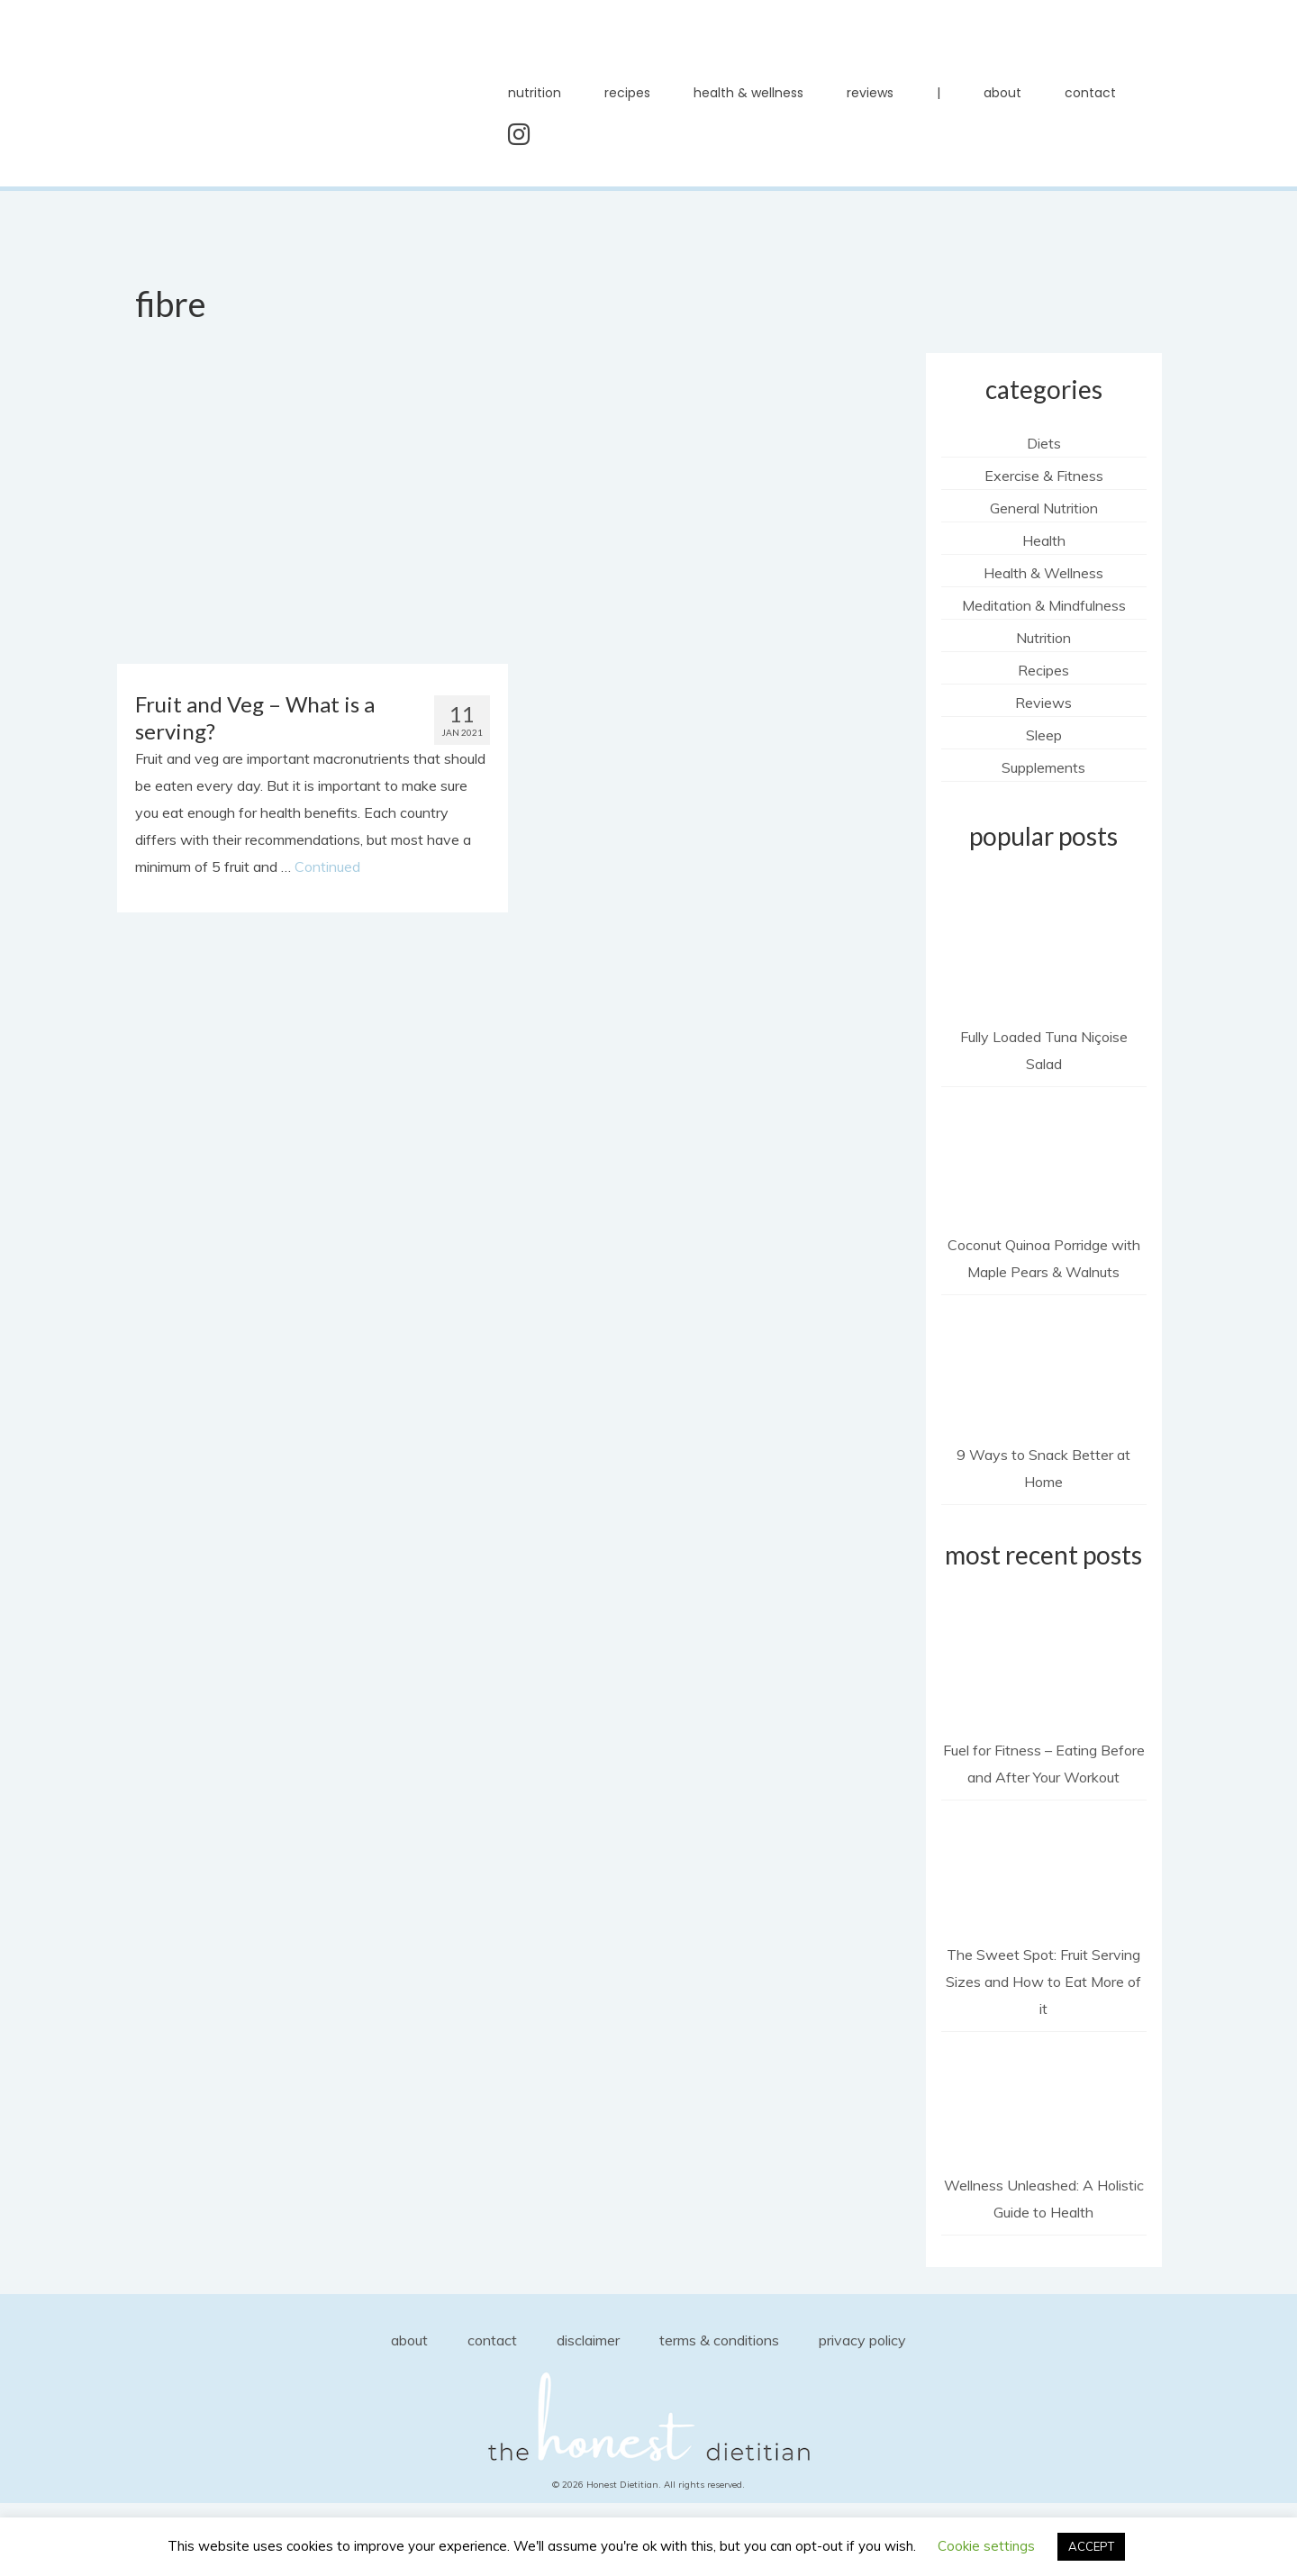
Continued (327, 866)
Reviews (1043, 703)
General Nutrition (1044, 508)
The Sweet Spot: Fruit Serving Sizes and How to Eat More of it (1043, 1982)
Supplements (1043, 767)
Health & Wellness (1043, 573)
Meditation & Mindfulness (1044, 605)
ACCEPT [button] (1091, 2546)
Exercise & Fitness (1043, 476)
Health (1044, 540)
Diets (1044, 443)
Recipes (1043, 670)
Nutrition (1043, 638)
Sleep (1044, 735)
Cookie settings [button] (986, 2545)
